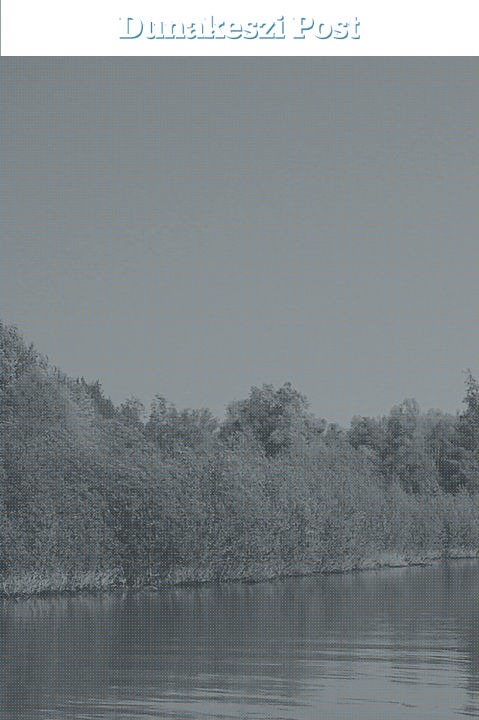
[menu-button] (31, 28)
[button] (449, 27)
